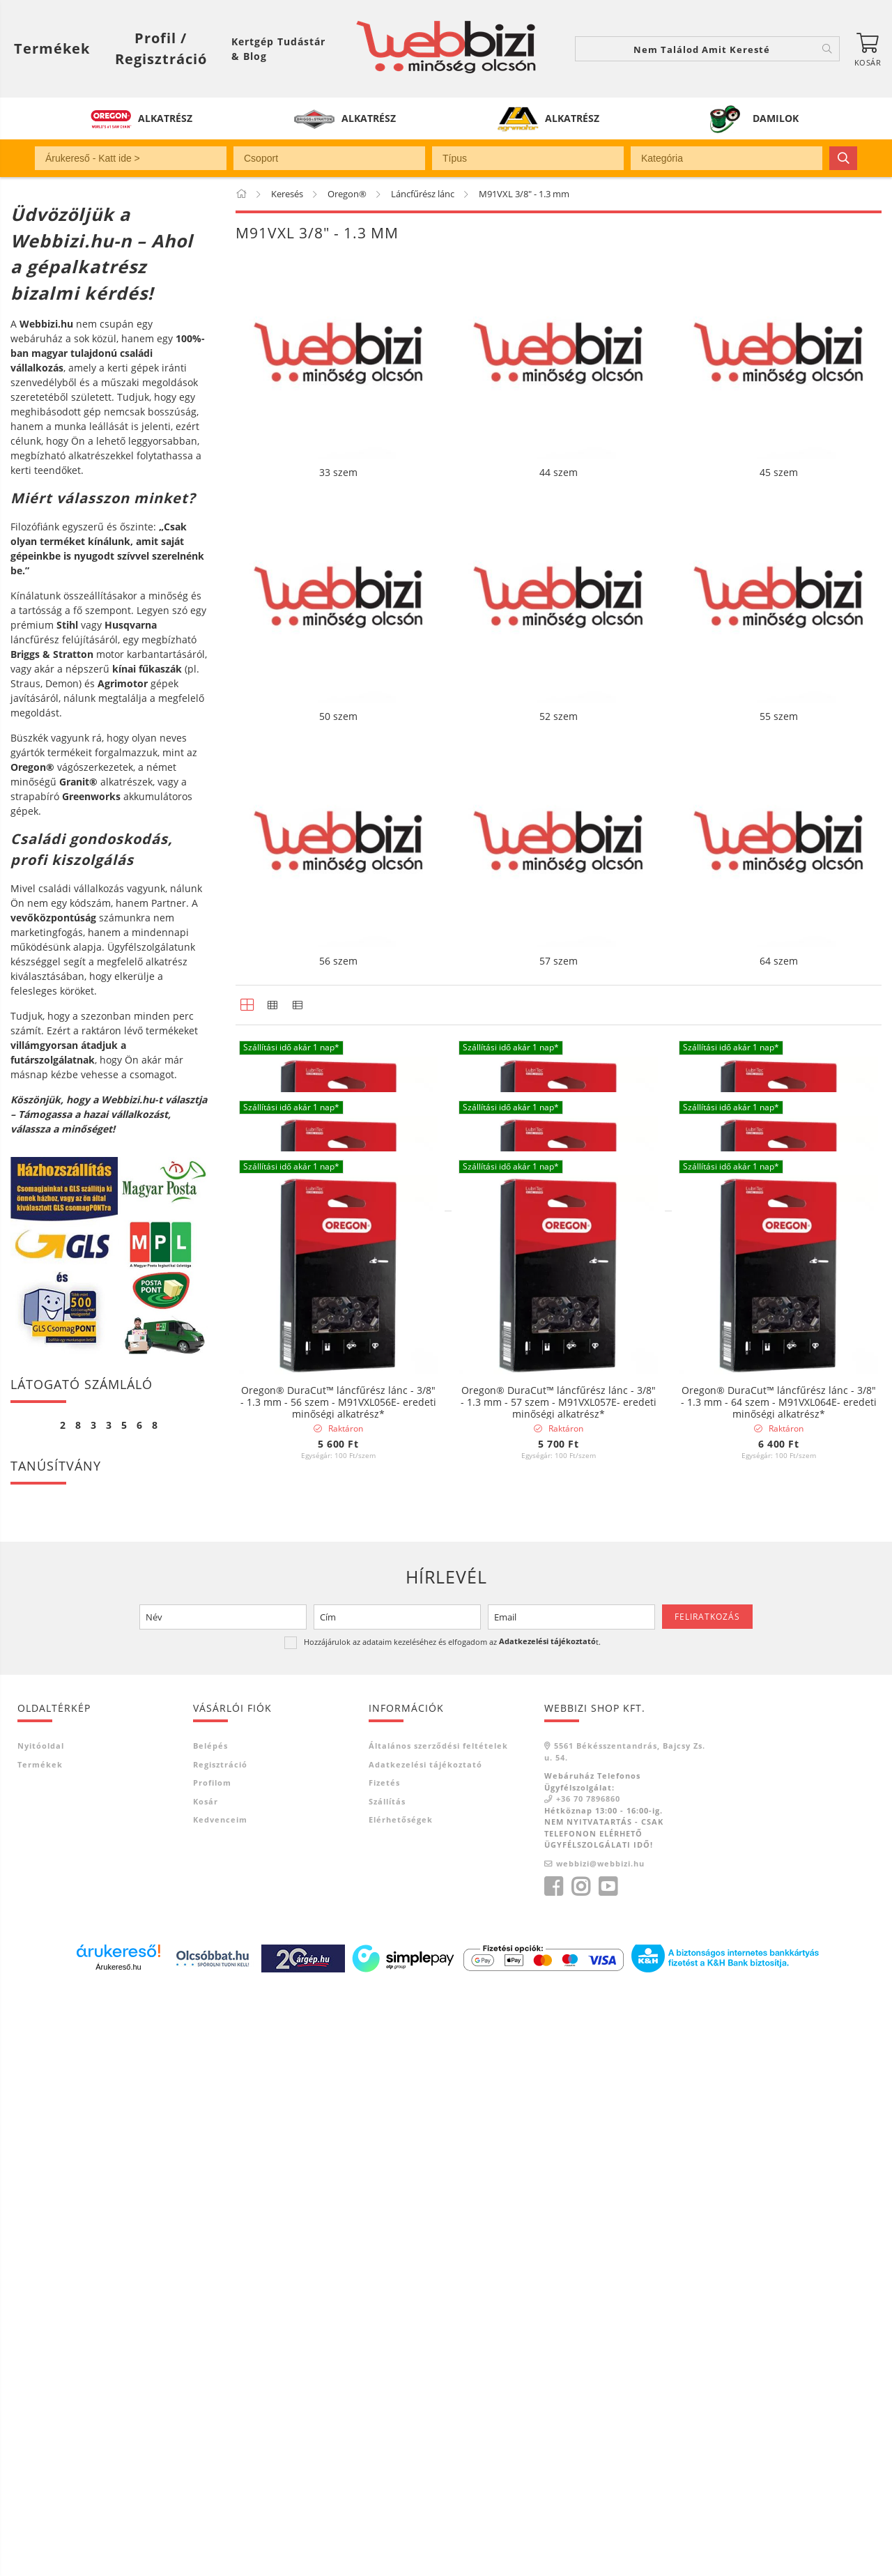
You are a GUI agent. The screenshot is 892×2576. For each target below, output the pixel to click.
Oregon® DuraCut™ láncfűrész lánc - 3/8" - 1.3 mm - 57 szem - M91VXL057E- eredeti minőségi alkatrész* (558, 1978)
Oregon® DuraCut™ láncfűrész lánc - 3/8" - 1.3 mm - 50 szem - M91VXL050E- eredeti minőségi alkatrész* (338, 1630)
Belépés (210, 2329)
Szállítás (387, 2385)
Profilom (212, 2366)
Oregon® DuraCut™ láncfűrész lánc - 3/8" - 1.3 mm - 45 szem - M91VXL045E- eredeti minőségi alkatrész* (779, 1283)
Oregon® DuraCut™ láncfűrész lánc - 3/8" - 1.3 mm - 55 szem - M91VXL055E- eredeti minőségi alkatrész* (779, 1630)
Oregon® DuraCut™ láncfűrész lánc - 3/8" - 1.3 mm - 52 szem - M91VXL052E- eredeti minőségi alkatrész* (558, 1630)
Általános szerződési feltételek (438, 2329)
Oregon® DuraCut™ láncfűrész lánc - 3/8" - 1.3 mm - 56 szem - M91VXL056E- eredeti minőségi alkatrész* (338, 1978)
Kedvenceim (220, 2403)
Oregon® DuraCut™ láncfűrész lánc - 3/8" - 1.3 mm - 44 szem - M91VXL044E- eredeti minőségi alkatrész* (558, 1283)
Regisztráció (220, 2348)
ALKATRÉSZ (165, 118)
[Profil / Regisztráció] (160, 49)
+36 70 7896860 (588, 2382)
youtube (608, 2470)
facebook (553, 2470)
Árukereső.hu (118, 2551)
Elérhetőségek (401, 2403)
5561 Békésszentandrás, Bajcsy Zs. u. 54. (624, 2335)
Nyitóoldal (40, 2329)
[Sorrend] (806, 2095)
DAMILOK (776, 118)
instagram (580, 2470)
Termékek (40, 2348)
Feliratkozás (707, 2201)
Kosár (205, 2385)
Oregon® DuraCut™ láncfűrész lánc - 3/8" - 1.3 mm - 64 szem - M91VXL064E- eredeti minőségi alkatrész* (779, 1978)
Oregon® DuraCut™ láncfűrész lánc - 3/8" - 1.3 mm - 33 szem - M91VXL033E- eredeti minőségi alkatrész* (338, 1283)
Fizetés (384, 2366)
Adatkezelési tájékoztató (425, 2348)
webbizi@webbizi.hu (600, 2447)
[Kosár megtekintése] (868, 49)
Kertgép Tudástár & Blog (278, 49)
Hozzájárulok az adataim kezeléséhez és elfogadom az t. (452, 2226)
